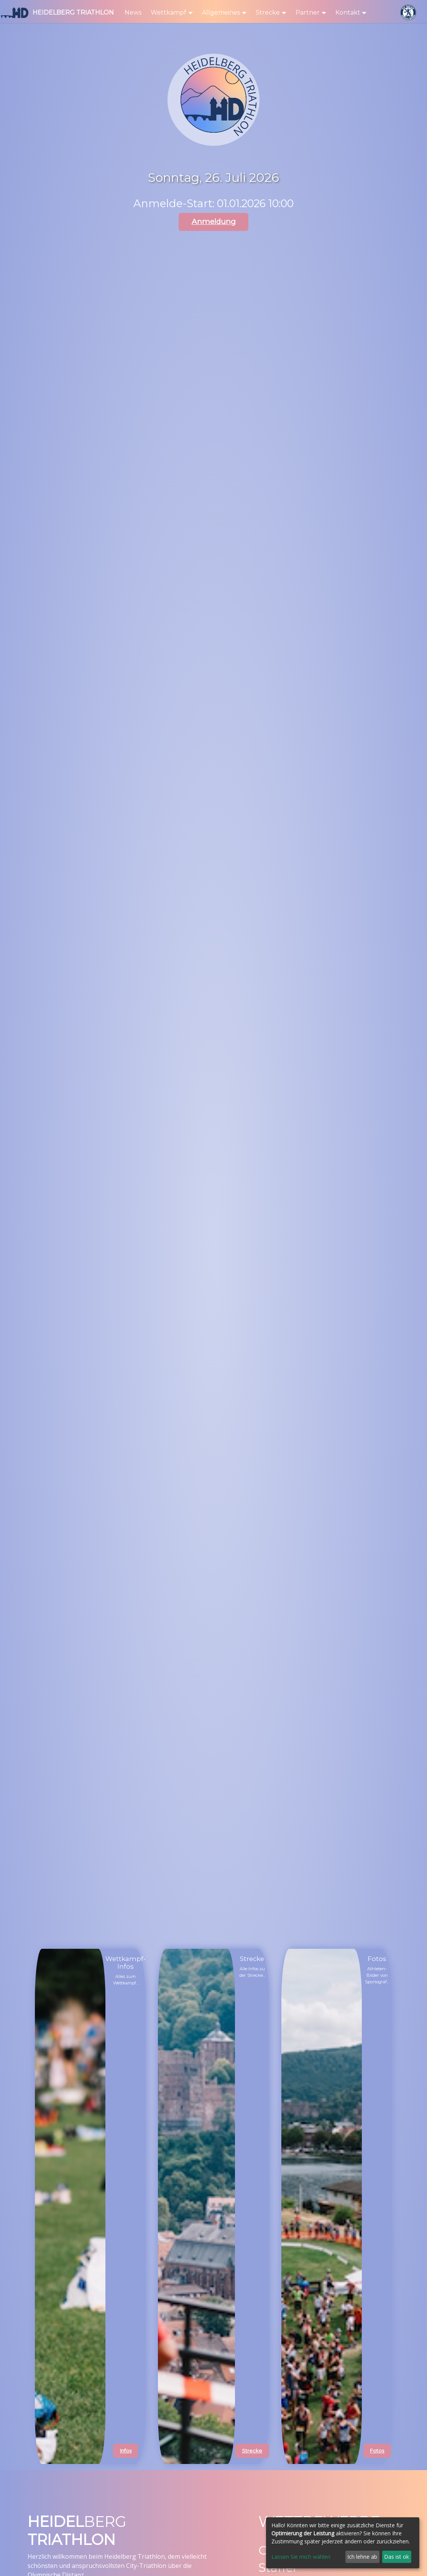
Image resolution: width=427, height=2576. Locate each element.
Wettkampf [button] (168, 12)
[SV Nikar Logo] (407, 13)
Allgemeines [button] (221, 12)
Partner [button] (308, 12)
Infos (125, 2450)
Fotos (377, 2450)
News (133, 12)
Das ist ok (396, 2556)
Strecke (252, 2450)
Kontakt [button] (347, 12)
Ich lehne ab (362, 2556)
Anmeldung (214, 221)
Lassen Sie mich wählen (300, 2556)
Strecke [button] (268, 12)
